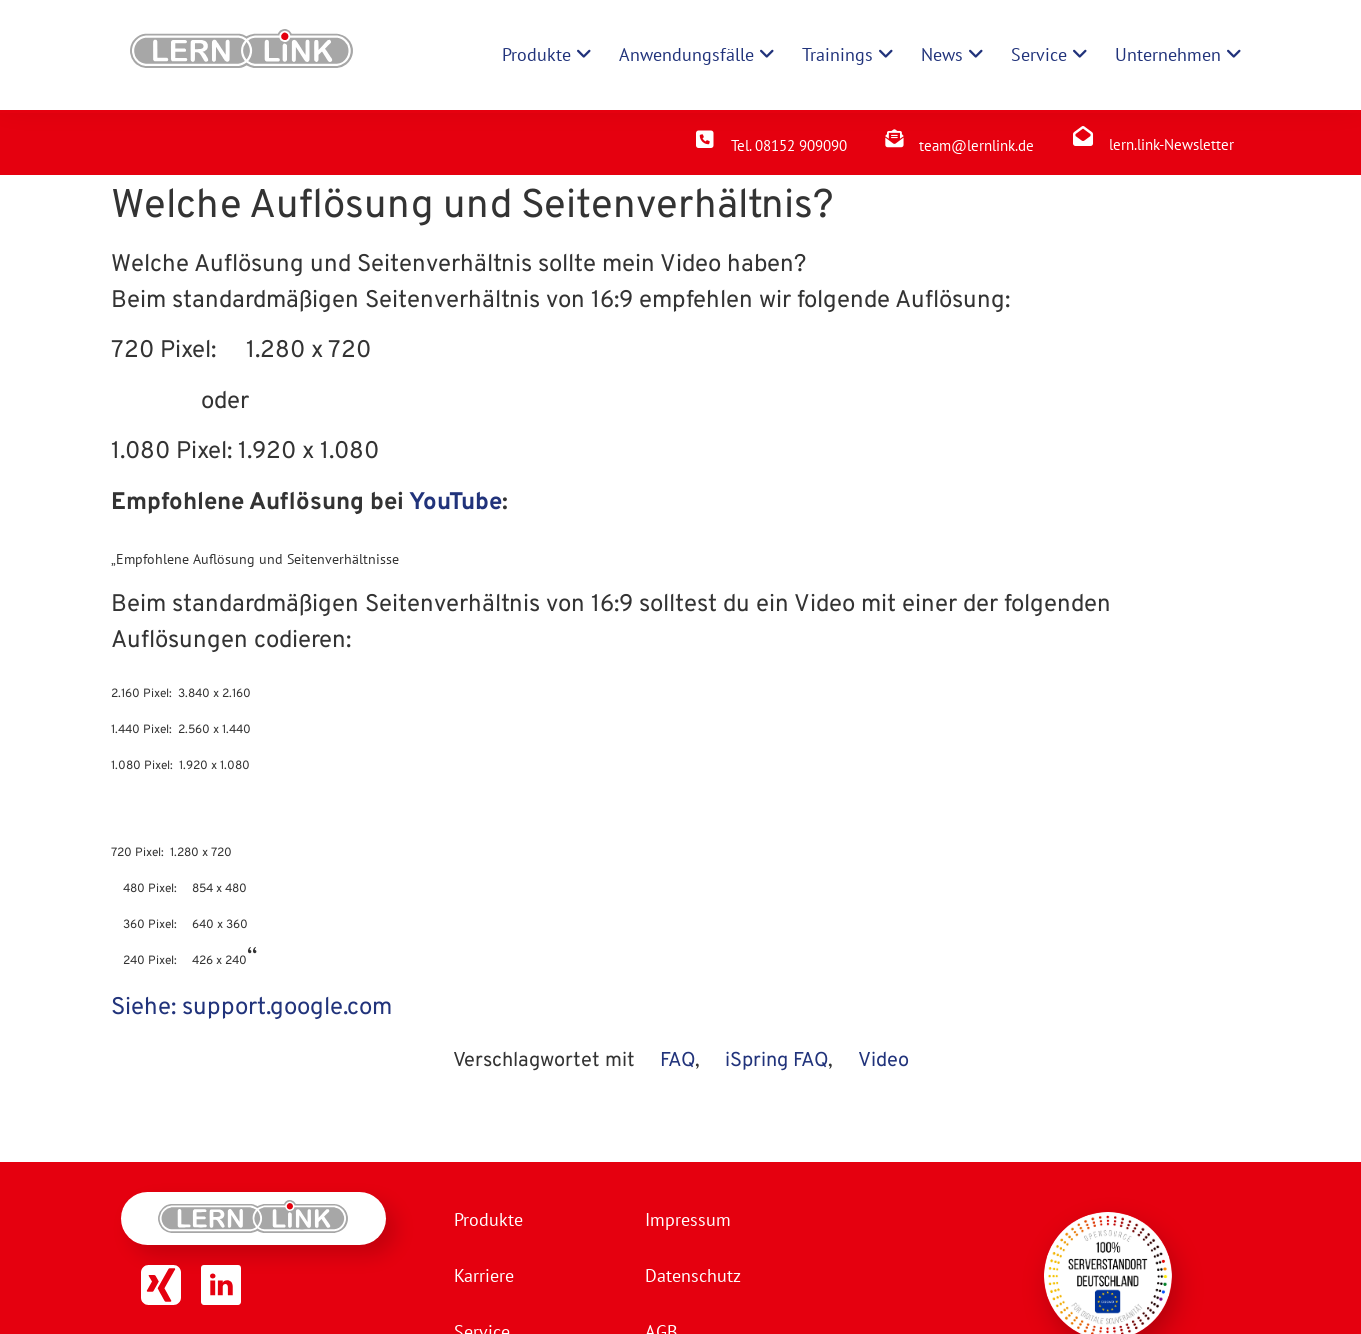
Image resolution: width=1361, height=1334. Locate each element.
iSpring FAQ (776, 1061)
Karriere (484, 1275)
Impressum (688, 1219)
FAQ (677, 1061)
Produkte (488, 1219)
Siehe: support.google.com (251, 1008)
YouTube (455, 503)
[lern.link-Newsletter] (1083, 136)
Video (883, 1061)
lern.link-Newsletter (1171, 144)
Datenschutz (693, 1275)
